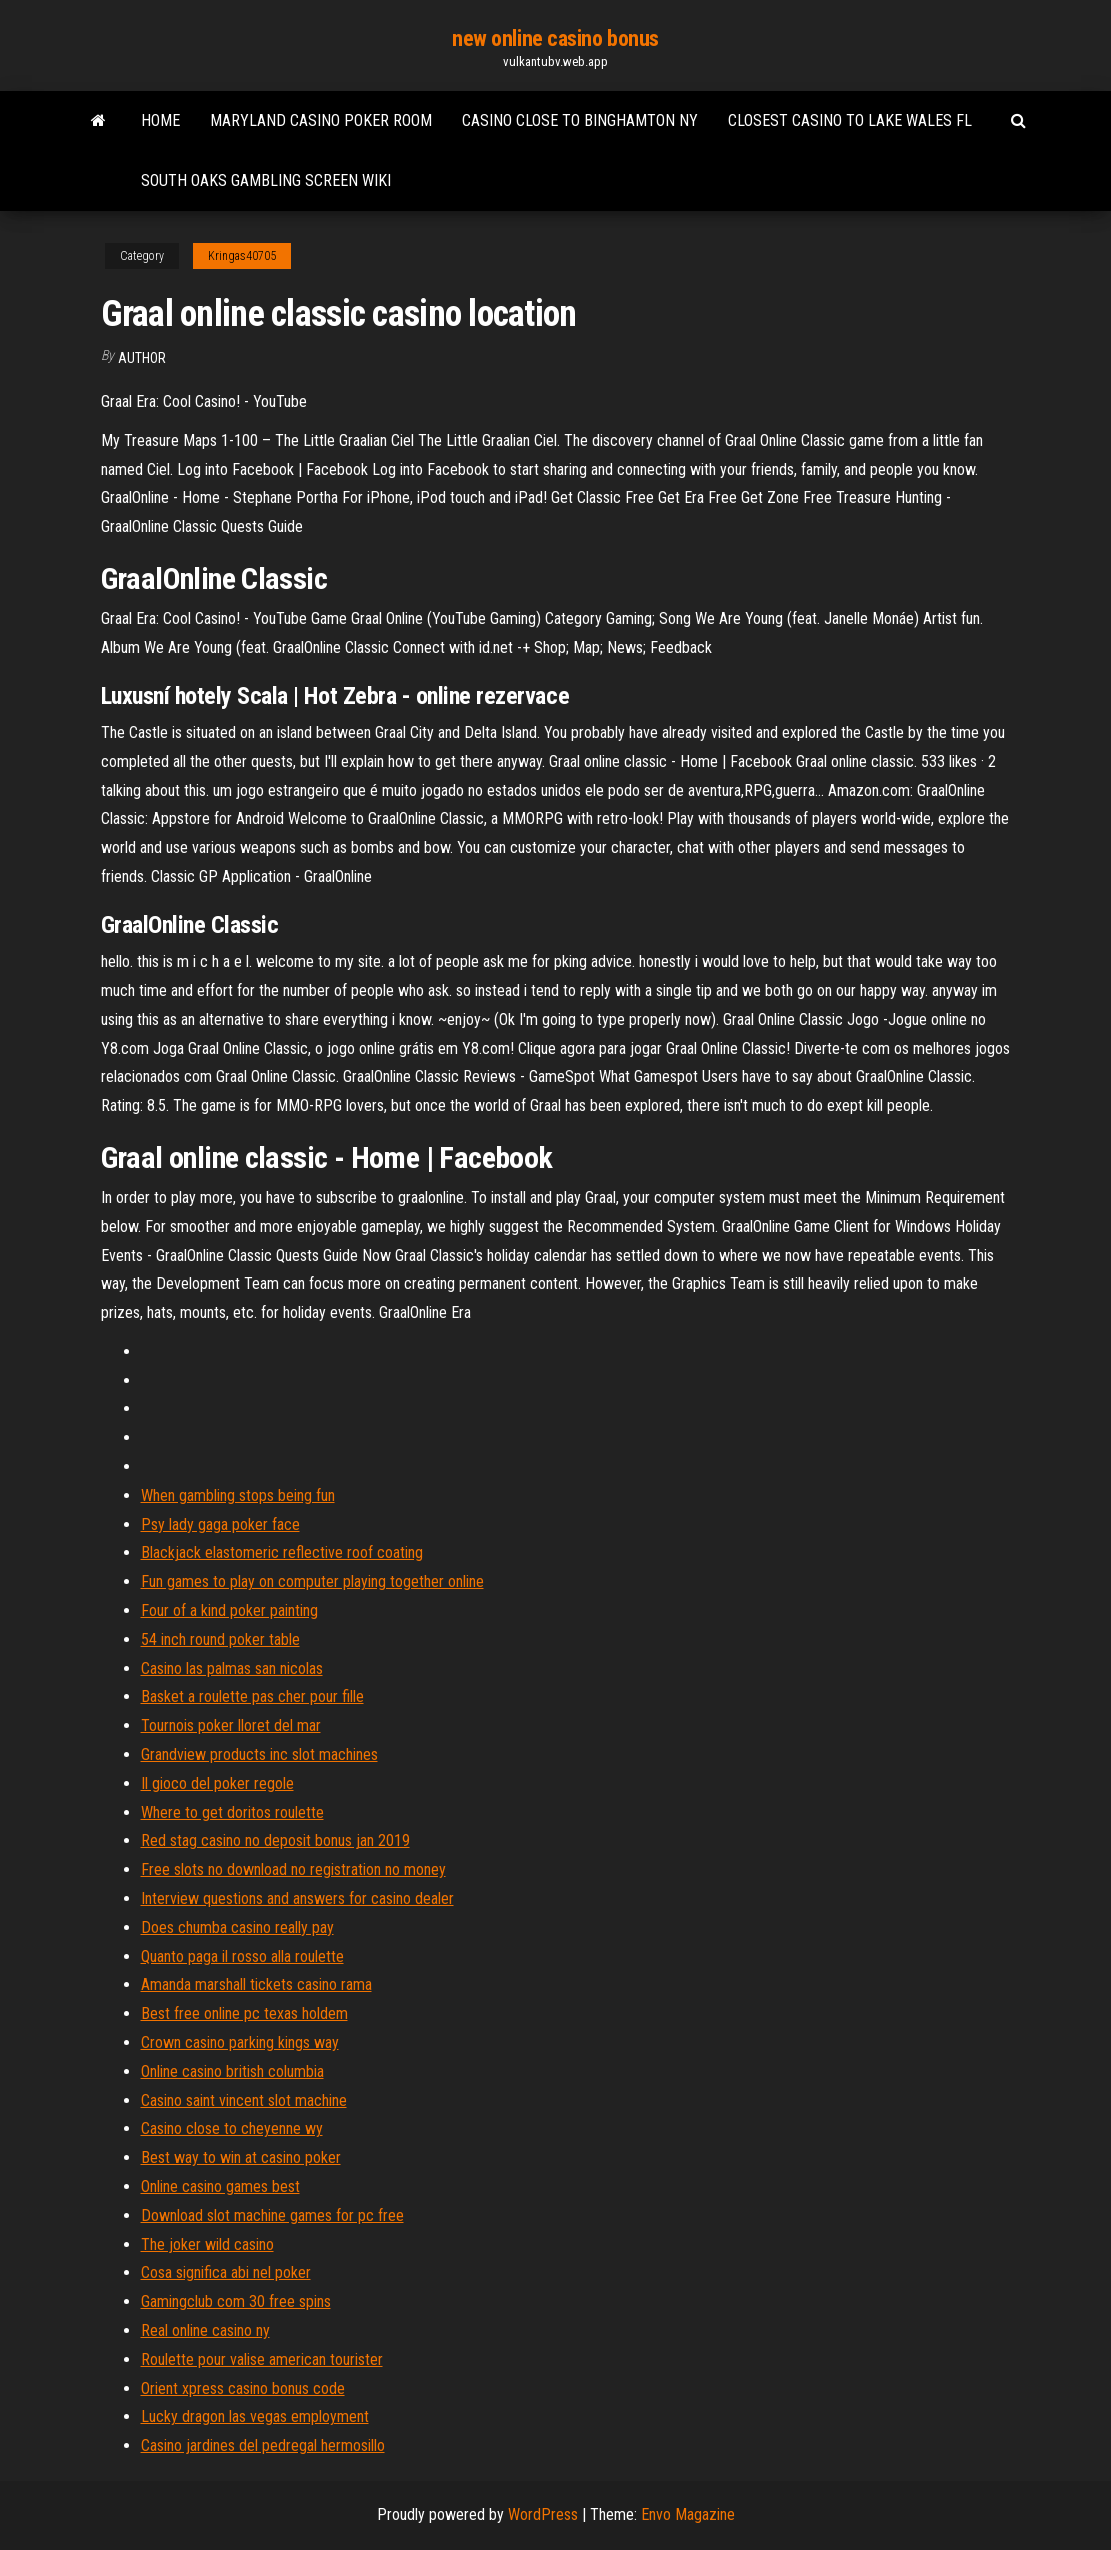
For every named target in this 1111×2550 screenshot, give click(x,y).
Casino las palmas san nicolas (232, 1668)
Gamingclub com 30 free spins (236, 2301)
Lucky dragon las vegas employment (255, 2416)
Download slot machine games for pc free (272, 2215)
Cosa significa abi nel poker (226, 2272)
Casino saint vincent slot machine (244, 2100)
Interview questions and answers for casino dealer (297, 1898)
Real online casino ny (205, 2330)
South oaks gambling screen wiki (266, 180)
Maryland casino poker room (321, 120)
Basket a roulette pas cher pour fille (252, 1696)
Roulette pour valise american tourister (262, 2359)
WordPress (543, 2514)
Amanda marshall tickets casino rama (256, 1984)
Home (160, 120)
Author (142, 358)
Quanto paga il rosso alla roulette (242, 1956)
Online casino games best (220, 2186)
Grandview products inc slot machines (259, 1754)
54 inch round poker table (220, 1639)
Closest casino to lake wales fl (850, 120)
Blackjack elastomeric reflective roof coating (282, 1552)
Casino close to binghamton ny (580, 120)
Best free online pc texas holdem (244, 2013)
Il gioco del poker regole (217, 1783)
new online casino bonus (555, 38)
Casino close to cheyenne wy (232, 2128)
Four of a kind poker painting (229, 1610)
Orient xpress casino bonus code (243, 2388)
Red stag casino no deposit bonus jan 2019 (275, 1840)
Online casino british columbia (232, 2071)
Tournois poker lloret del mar (231, 1725)
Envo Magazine (688, 2514)
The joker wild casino (207, 2244)
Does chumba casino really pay (237, 1927)
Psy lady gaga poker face (220, 1524)
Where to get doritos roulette (232, 1812)
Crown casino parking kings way (240, 2042)
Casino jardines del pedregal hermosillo (263, 2445)
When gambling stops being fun (238, 1495)
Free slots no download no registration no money (293, 1869)
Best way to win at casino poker (241, 2157)
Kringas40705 (242, 256)
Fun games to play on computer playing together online (312, 1581)
